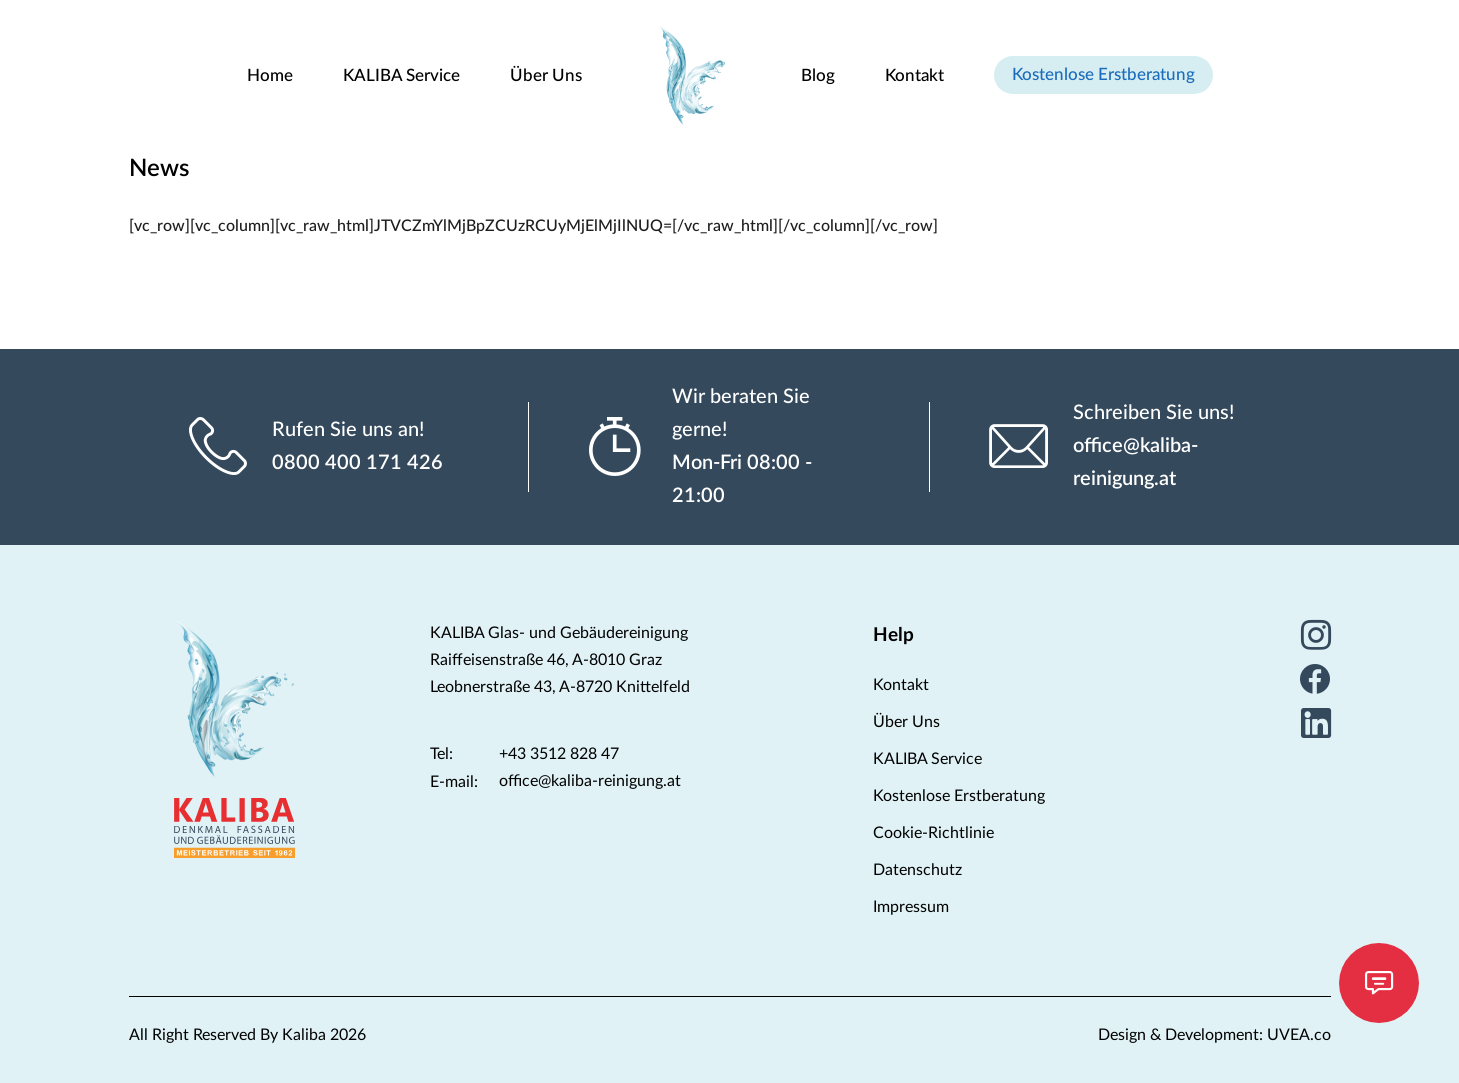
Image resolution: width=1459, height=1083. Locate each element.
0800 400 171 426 (357, 463)
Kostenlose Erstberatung (1103, 74)
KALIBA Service (401, 75)
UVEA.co (1299, 1035)
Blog (818, 75)
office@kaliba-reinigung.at (1135, 462)
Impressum (911, 907)
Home (270, 75)
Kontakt (914, 75)
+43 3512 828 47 (559, 754)
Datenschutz (917, 870)
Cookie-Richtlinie (933, 833)
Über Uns (546, 75)
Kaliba (304, 1035)
